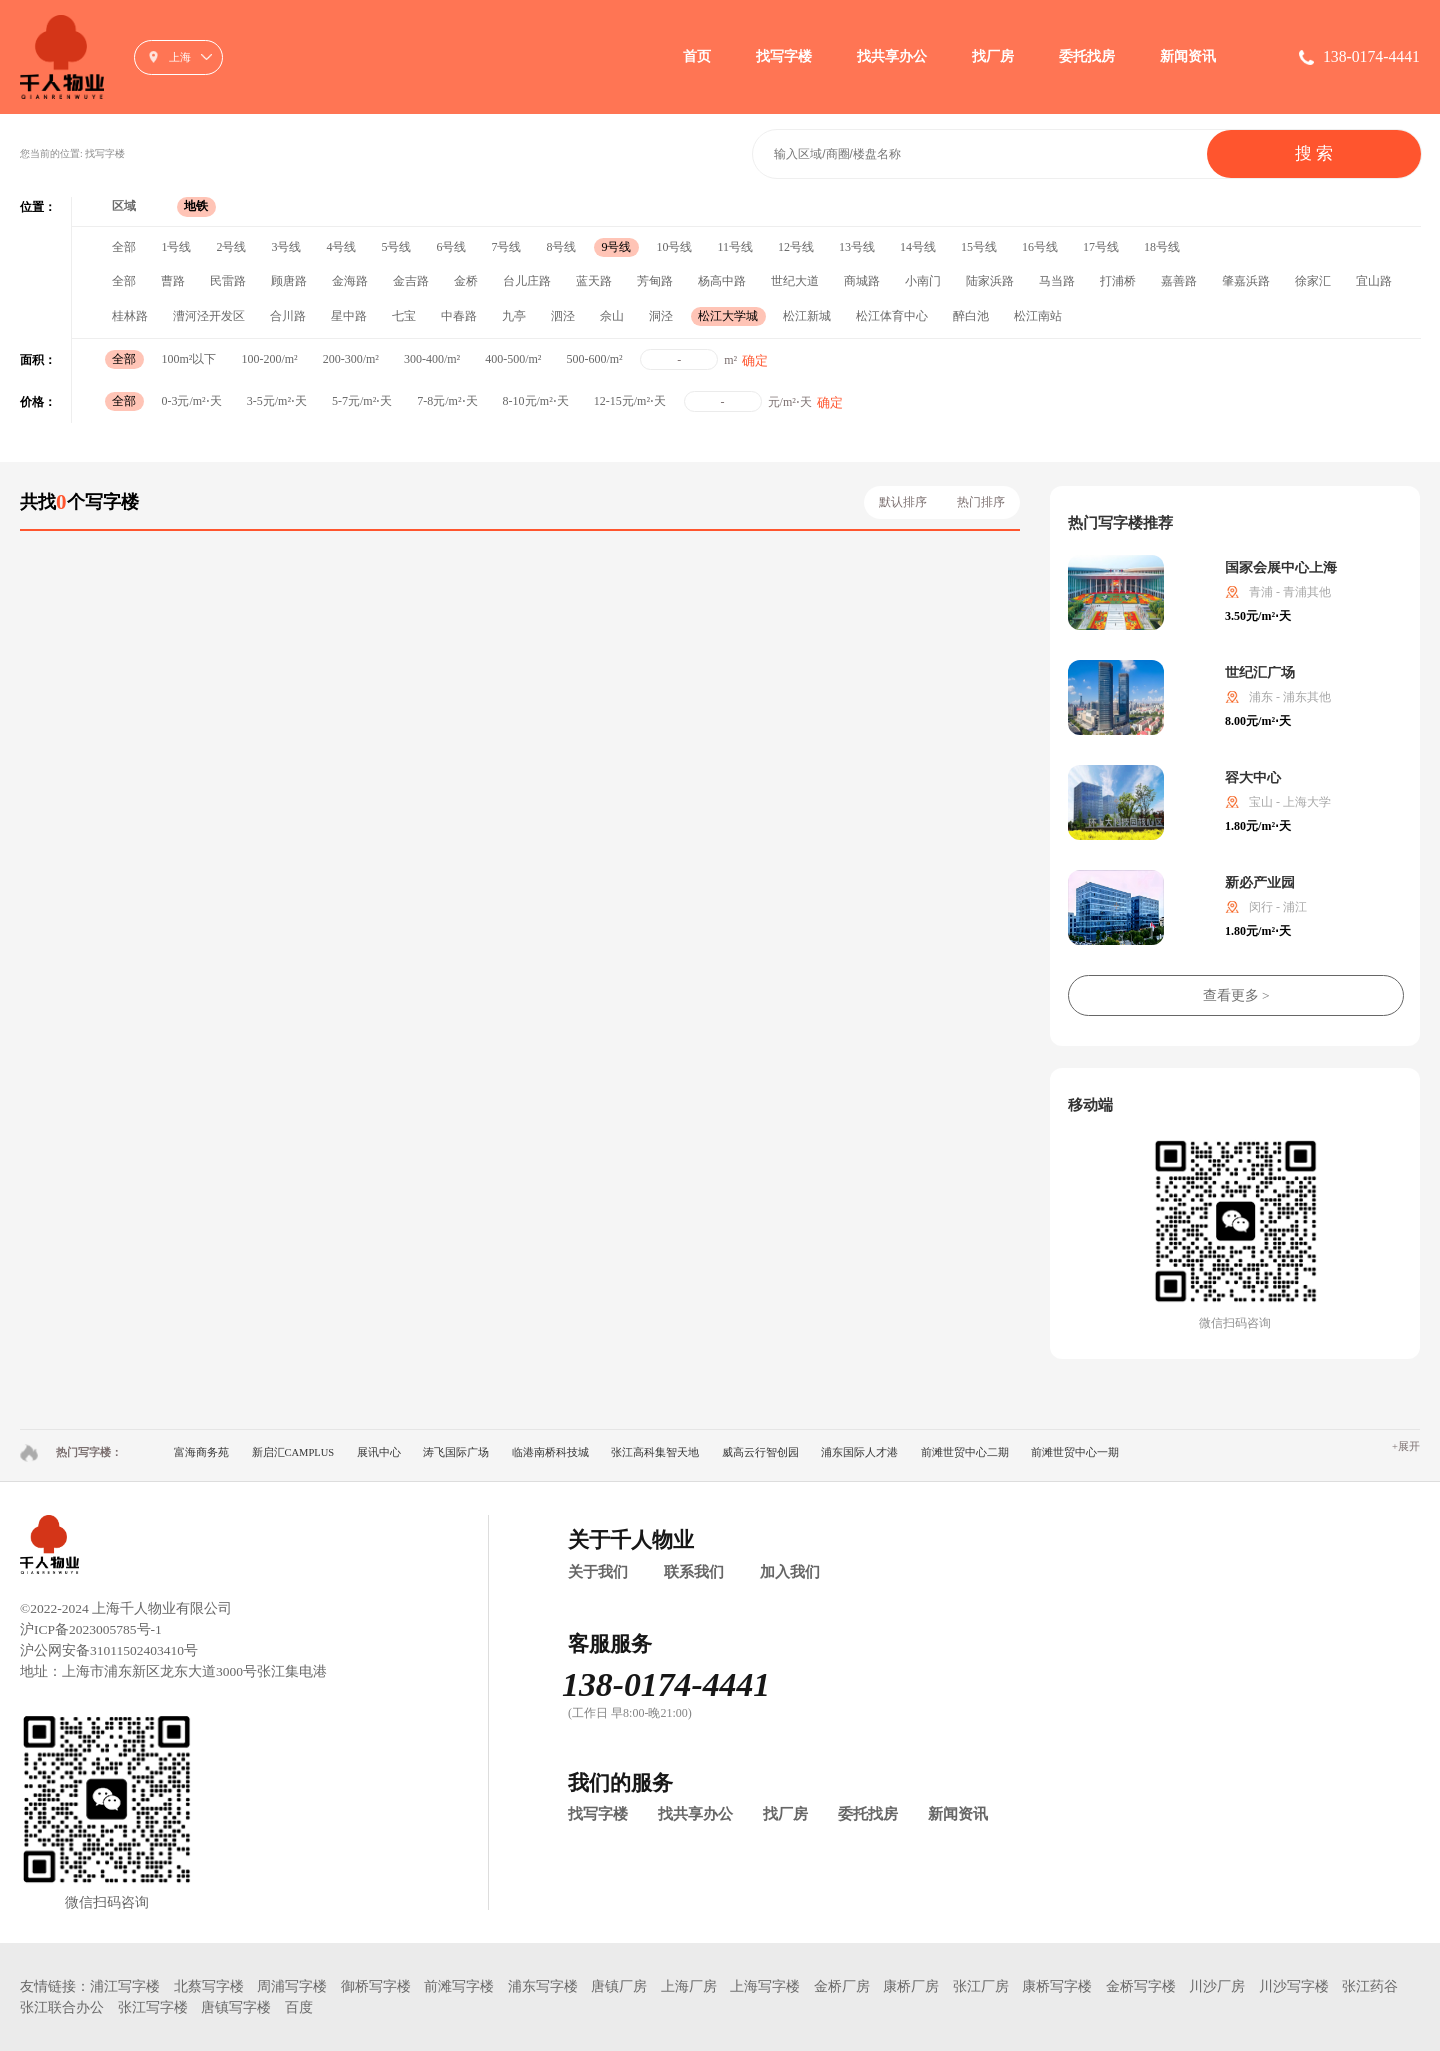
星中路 (349, 316)
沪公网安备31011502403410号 (109, 1650)
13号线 (857, 247)
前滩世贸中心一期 (1075, 1452)
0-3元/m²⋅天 (191, 401)
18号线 (1162, 247)
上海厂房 (689, 1986)
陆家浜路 (990, 281)
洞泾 (661, 316)
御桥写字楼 (376, 1986)
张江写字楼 (153, 2007)
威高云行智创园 (760, 1452)
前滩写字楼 (459, 1986)
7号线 (506, 247)
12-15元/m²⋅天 (630, 401)
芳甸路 (655, 281)
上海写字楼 (765, 1986)
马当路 (1057, 281)
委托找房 (1087, 56)
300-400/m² (432, 359)
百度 (299, 2007)
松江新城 (807, 316)
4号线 (341, 247)
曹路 (173, 281)
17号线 (1101, 247)
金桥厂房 (842, 1986)
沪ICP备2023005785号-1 (91, 1629)
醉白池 (971, 316)
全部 (124, 247)
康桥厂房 (911, 1986)
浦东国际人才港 (859, 1452)
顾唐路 (289, 281)
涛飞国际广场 (456, 1452)
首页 (697, 56)
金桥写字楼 (1141, 1986)
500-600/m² (594, 359)
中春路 (459, 316)
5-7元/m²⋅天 (362, 401)
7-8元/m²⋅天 (447, 401)
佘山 (612, 316)
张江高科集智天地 (655, 1452)
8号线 (561, 247)
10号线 (674, 247)
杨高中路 (722, 281)
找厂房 (993, 56)
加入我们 (790, 1572)
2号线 (231, 247)
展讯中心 (379, 1452)
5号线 (396, 247)
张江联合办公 (62, 2007)
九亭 (514, 316)
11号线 (735, 247)
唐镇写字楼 (236, 2007)
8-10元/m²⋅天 (536, 401)
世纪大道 (795, 281)
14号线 (918, 247)
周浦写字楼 (292, 1986)
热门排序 (981, 502)
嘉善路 (1179, 281)
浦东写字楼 (543, 1986)
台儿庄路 (527, 281)
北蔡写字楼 (209, 1986)
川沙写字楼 (1294, 1986)
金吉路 (411, 281)
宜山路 (1374, 281)
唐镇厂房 (619, 1986)
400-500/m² (513, 359)
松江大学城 (728, 316)
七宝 (404, 316)
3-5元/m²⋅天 (277, 401)
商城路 (862, 281)
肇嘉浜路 (1246, 281)
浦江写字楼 (125, 1986)
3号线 (286, 247)
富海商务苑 (201, 1452)
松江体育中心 (892, 316)
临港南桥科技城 (550, 1452)
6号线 (451, 247)
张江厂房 (981, 1986)
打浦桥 (1118, 281)
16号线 (1040, 247)
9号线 (616, 247)
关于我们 (598, 1572)
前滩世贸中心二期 (965, 1452)
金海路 (350, 281)
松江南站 (1038, 316)
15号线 (979, 247)
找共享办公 (892, 56)
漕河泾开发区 (209, 316)
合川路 (288, 316)
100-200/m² (269, 359)
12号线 (796, 247)
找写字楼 (784, 56)
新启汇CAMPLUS (293, 1452)
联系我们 (694, 1572)
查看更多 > (1236, 995)
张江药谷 (1370, 1986)
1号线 (176, 247)
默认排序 (903, 502)
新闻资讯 (1188, 56)
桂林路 (130, 316)
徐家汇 (1313, 281)
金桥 (466, 281)
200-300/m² (351, 359)
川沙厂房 (1217, 1986)
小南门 (923, 281)
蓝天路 (594, 281)
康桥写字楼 (1057, 1986)
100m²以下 (188, 359)
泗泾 (563, 316)
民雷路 (228, 281)
